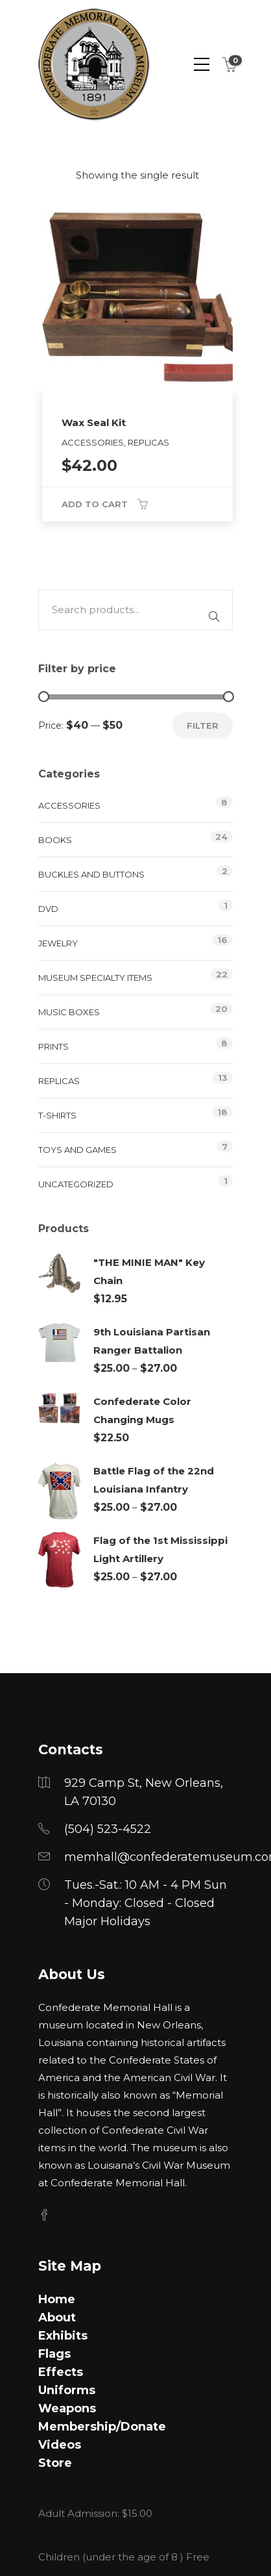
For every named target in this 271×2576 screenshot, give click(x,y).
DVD (48, 908)
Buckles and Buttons (91, 874)
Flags (54, 2354)
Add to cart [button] (95, 504)
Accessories (69, 805)
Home (56, 2299)
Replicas (59, 1081)
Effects (60, 2372)
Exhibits (63, 2336)
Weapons (67, 2408)
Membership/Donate (102, 2426)
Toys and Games (77, 1149)
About (57, 2317)
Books (55, 840)
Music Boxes (69, 1012)
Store (55, 2463)
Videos (59, 2445)
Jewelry (58, 943)
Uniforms (66, 2390)
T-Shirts (57, 1115)
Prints (53, 1046)
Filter (202, 725)
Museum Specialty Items (95, 977)
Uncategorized (75, 1184)
